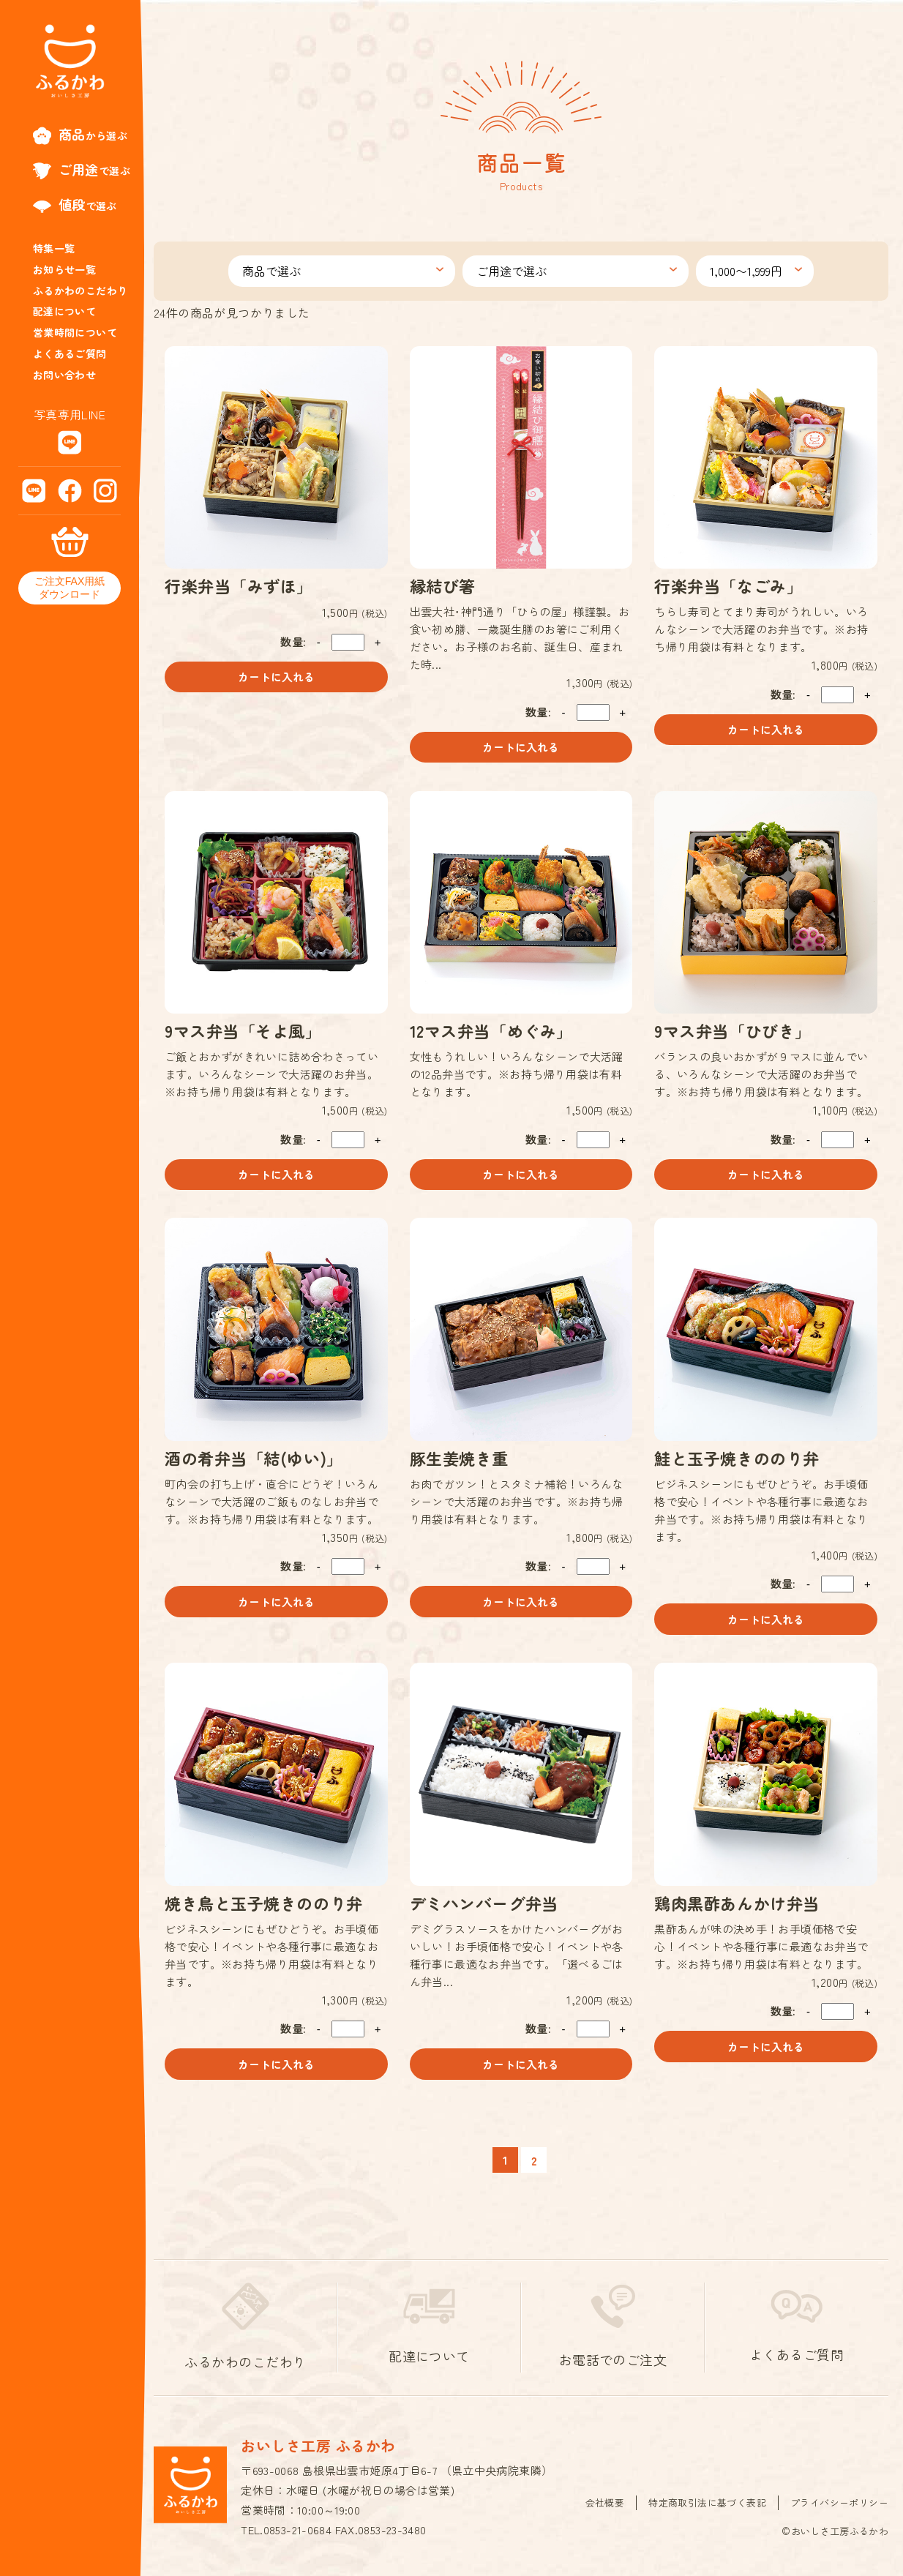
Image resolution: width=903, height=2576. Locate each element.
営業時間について (75, 332)
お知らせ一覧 (64, 269)
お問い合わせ (64, 374)
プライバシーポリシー (839, 2503)
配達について (64, 311)
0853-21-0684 (297, 2531)
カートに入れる (276, 677)
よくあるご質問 (70, 353)
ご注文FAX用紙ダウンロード (69, 587)
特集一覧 (54, 248)
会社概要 (605, 2503)
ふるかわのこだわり (80, 290)
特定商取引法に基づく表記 (707, 2503)
